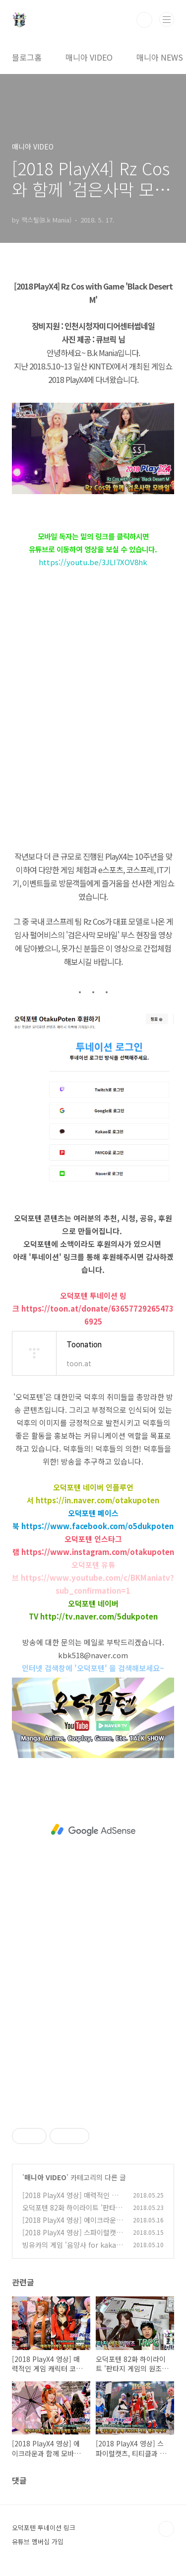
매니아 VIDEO (89, 57)
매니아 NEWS (159, 57)
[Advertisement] (93, 1830)
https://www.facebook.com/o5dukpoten (97, 1526)
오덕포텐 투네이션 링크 (43, 2527)
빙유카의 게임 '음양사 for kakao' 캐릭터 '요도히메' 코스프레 (72, 2250)
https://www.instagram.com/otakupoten (97, 1551)
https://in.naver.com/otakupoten (97, 1500)
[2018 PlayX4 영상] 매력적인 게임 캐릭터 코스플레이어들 (70, 2200)
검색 (144, 19)
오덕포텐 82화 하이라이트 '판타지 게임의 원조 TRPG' (72, 2213)
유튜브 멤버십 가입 (37, 2541)
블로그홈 (27, 57)
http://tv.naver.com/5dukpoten (99, 1616)
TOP (166, 2529)
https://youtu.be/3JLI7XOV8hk (93, 562)
